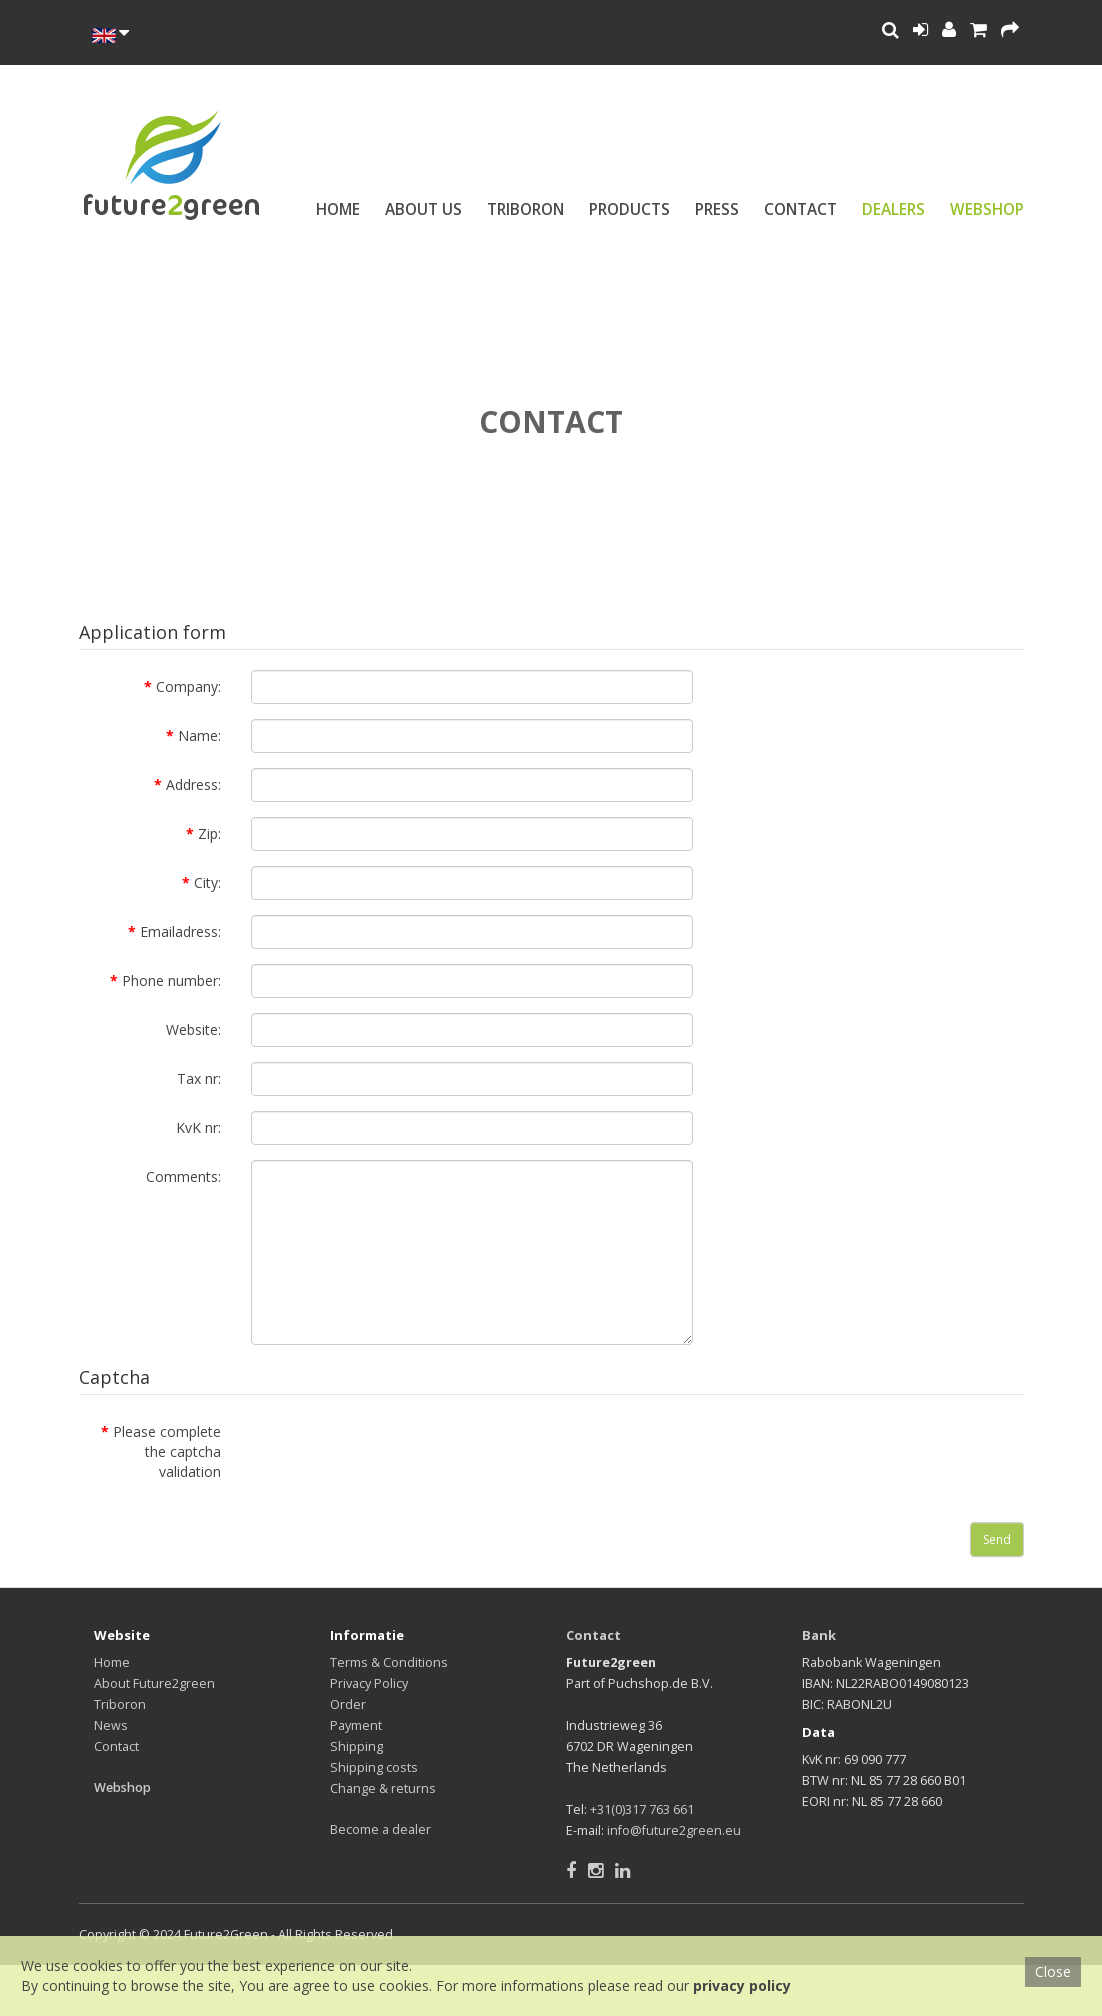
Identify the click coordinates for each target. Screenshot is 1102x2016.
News (111, 1725)
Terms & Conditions (389, 1662)
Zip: (209, 833)
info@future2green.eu (674, 1830)
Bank (819, 1635)
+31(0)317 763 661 (642, 1809)
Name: (199, 735)
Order (348, 1704)
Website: (193, 1029)
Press (717, 210)
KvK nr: (198, 1127)
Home (338, 210)
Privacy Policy (369, 1683)
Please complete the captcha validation (167, 1451)
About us (423, 210)
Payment (356, 1725)
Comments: (183, 1176)
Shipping (356, 1746)
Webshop (987, 210)
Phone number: (171, 980)
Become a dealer (380, 1829)
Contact (800, 210)
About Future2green (154, 1683)
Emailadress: (180, 931)
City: (207, 882)
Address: (193, 784)
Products (629, 210)
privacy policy (742, 1985)
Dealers (893, 210)
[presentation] (403, 1454)
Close (1053, 1971)
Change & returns (383, 1788)
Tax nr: (199, 1078)
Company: (188, 686)
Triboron (525, 210)
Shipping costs (374, 1767)
